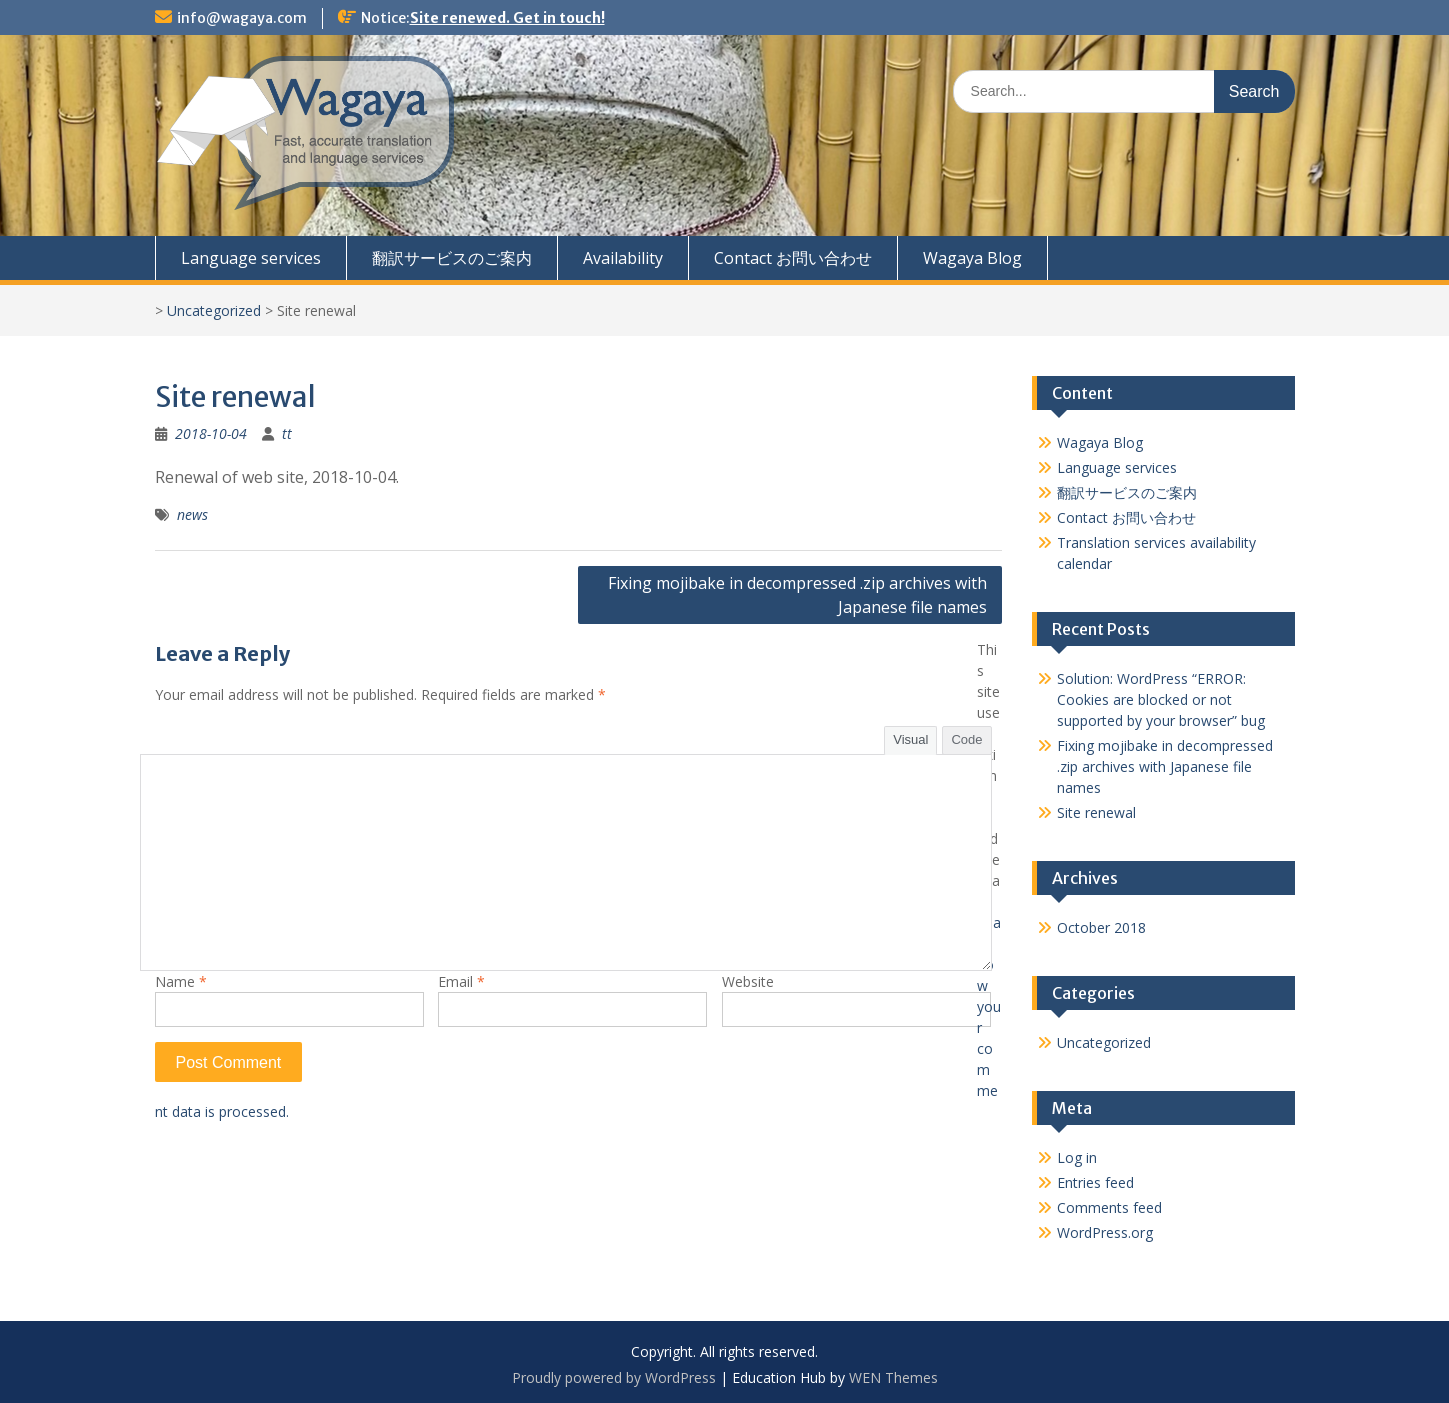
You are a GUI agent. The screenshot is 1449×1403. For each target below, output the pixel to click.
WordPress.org (1105, 1232)
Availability (623, 258)
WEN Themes (893, 1377)
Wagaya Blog (972, 258)
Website (748, 981)
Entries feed (1095, 1182)
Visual (910, 739)
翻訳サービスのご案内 (452, 258)
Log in (1077, 1157)
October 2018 (1101, 927)
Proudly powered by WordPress (614, 1377)
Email (461, 981)
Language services (251, 258)
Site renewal (1096, 812)
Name (181, 981)
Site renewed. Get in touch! (507, 18)
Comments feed (1109, 1207)
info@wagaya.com (242, 18)
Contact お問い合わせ (793, 258)
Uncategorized (214, 310)
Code (966, 739)
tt (287, 433)
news (192, 514)
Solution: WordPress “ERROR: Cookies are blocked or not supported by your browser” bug (1161, 699)
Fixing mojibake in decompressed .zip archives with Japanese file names (797, 595)
